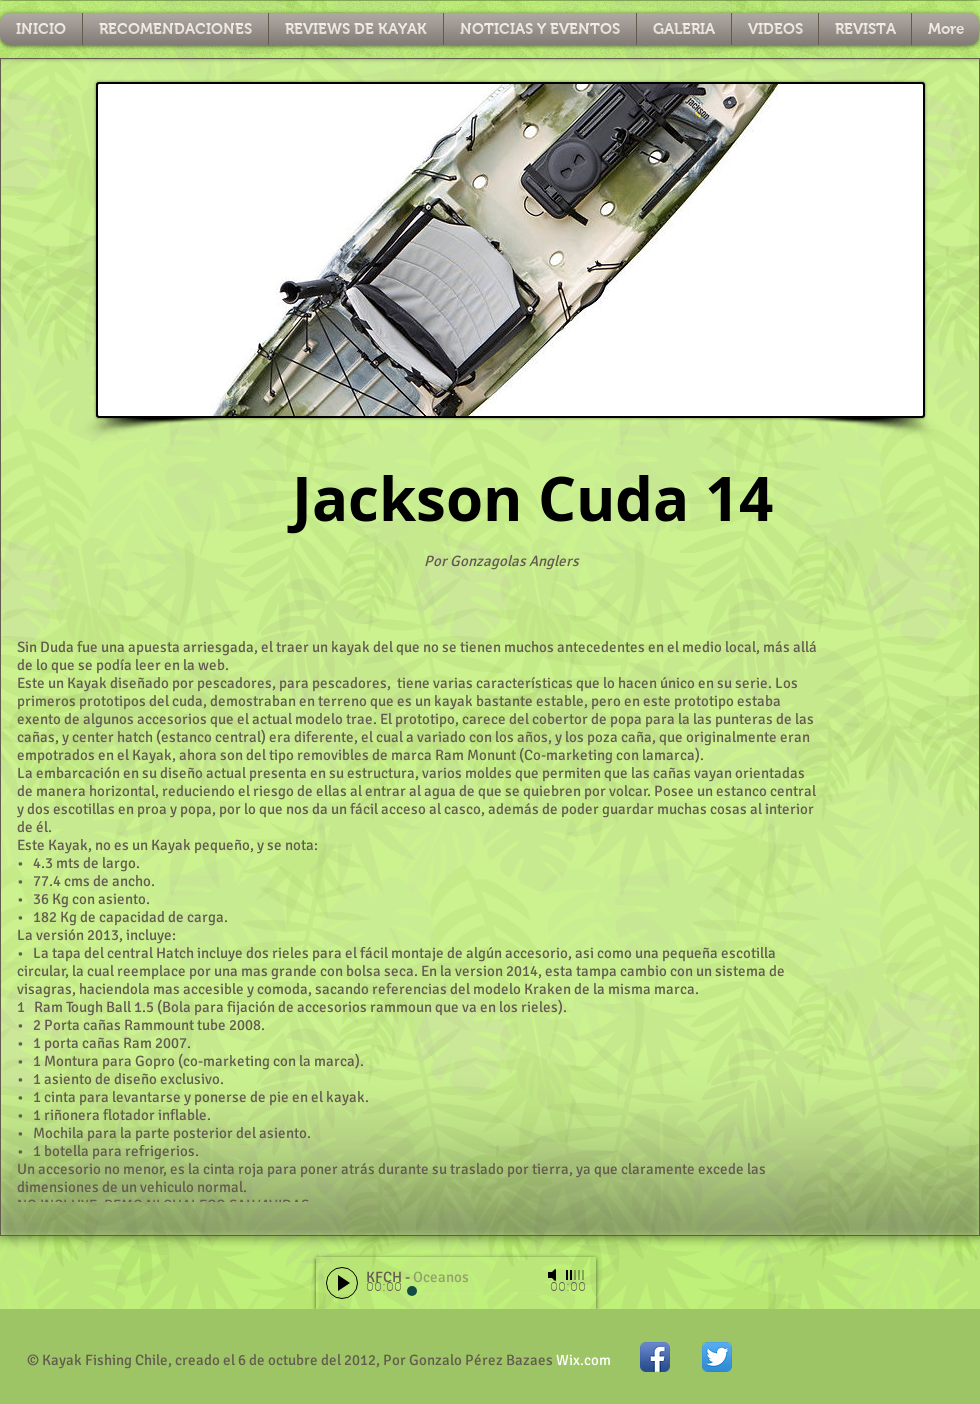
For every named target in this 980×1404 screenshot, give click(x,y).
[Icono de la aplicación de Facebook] (655, 1357)
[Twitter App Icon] (717, 1357)
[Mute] (554, 1275)
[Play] (342, 1283)
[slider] (576, 1275)
